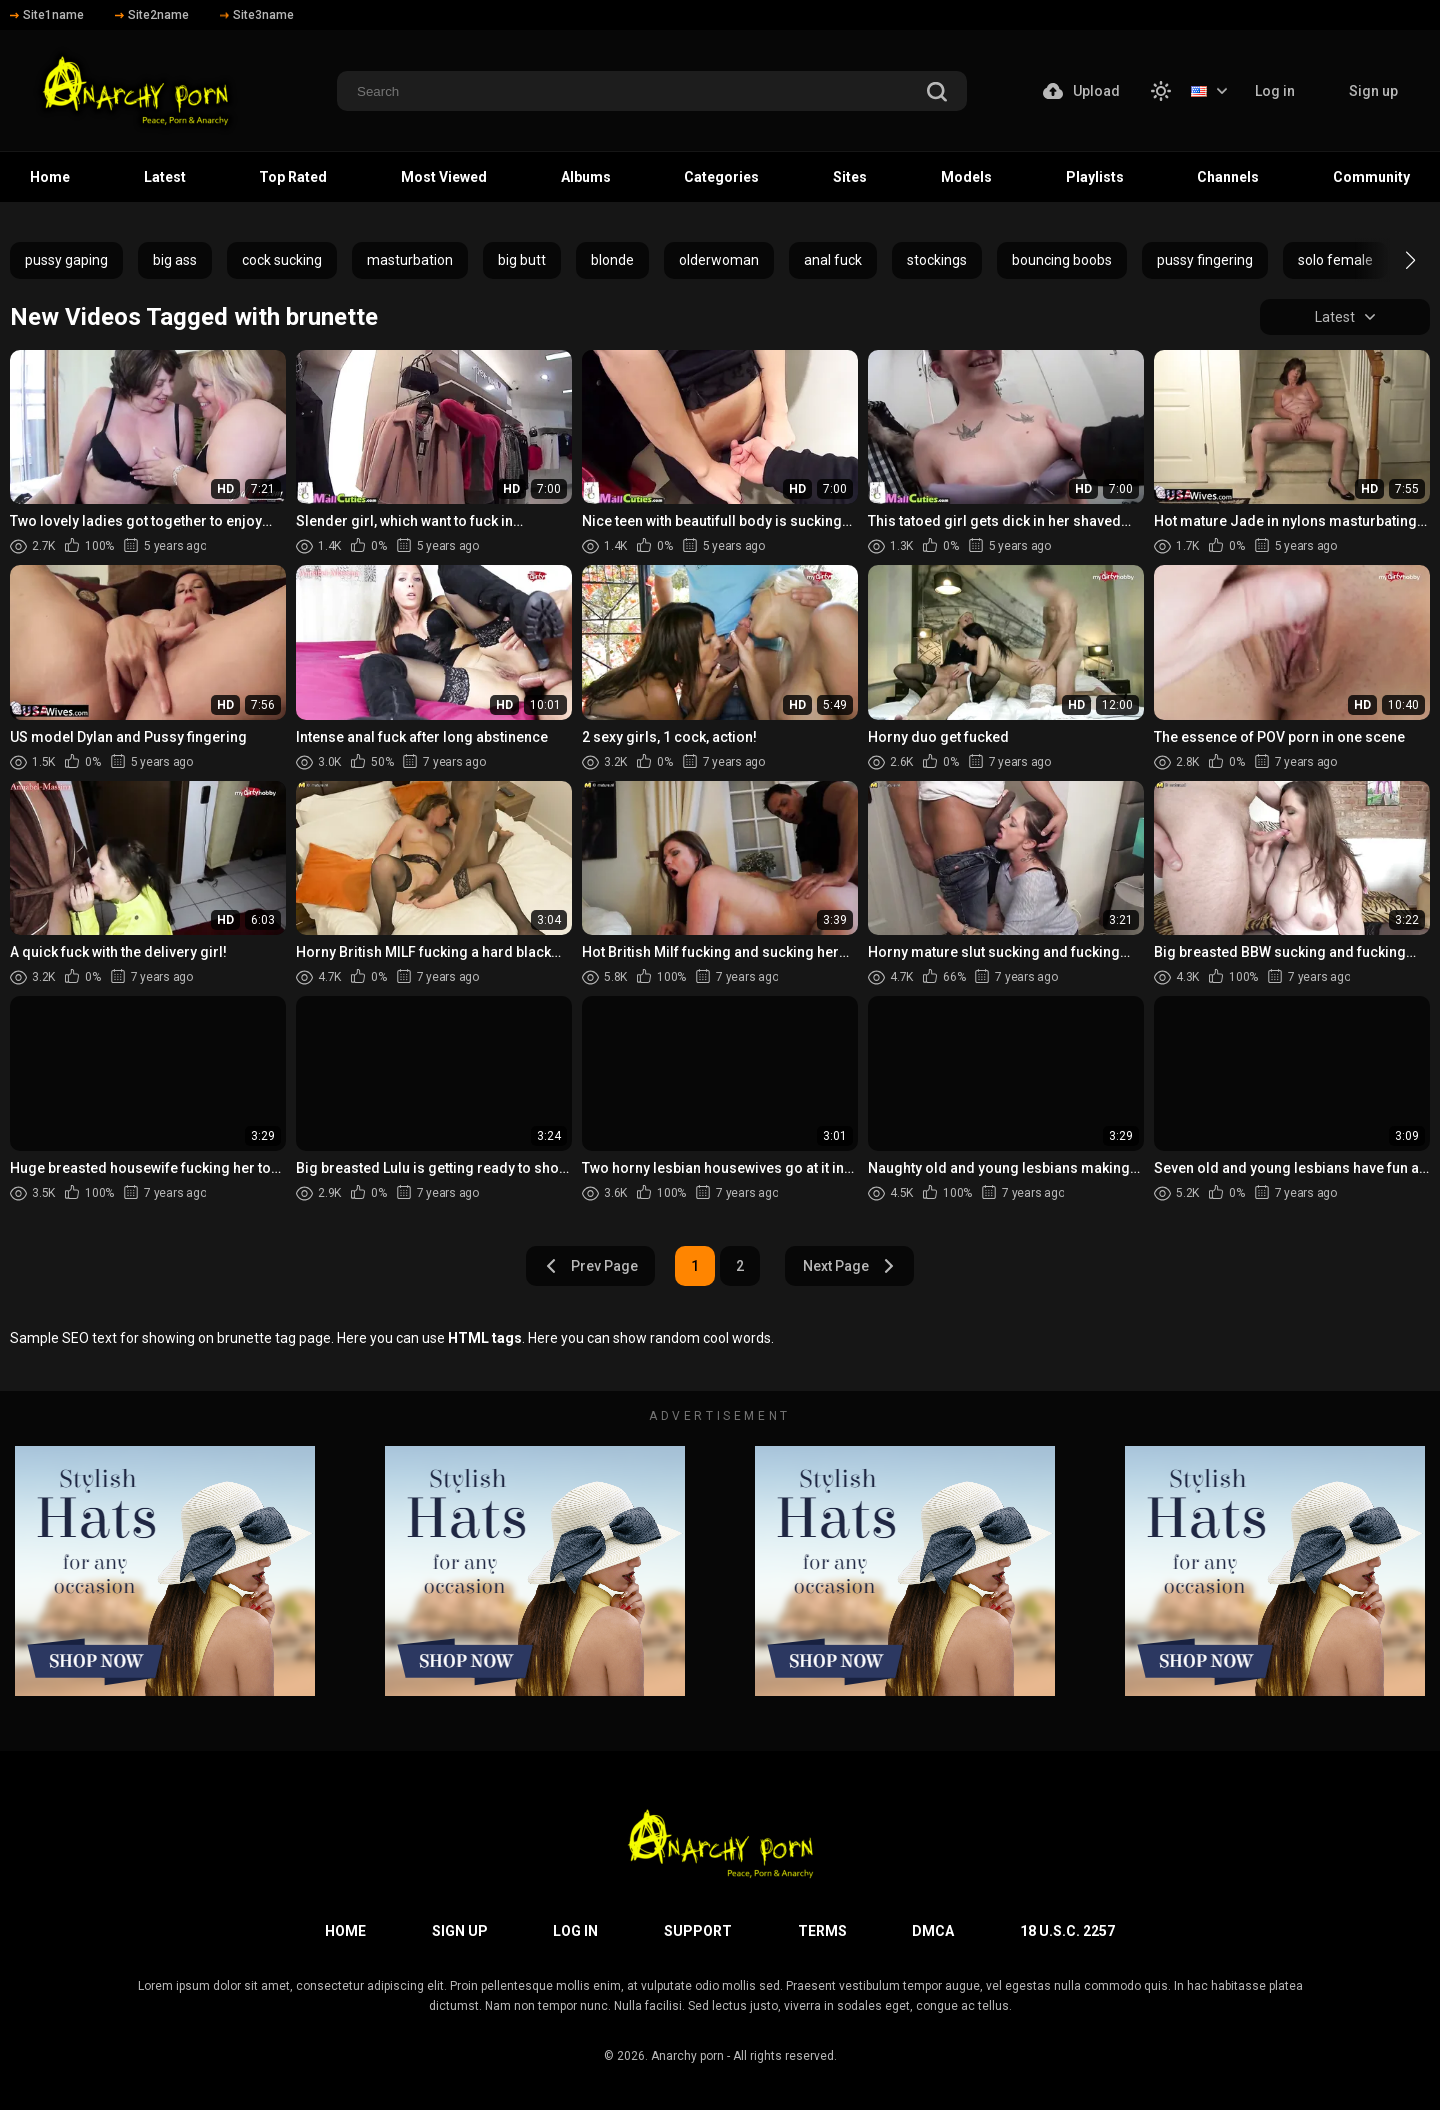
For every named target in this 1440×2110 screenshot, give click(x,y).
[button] (1392, 260)
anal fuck (833, 260)
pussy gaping (66, 260)
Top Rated (293, 177)
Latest (165, 177)
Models (966, 177)
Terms (822, 1931)
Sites (850, 177)
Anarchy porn (687, 2056)
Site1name (47, 15)
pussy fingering (1205, 260)
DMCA (933, 1931)
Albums (586, 177)
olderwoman (719, 260)
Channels (1228, 177)
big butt (522, 260)
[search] (937, 93)
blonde (612, 260)
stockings (937, 260)
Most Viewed (444, 177)
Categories (721, 177)
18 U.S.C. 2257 (1067, 1931)
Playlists (1095, 177)
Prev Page (591, 1266)
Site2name (152, 15)
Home (50, 177)
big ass (175, 260)
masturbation (410, 260)
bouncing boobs (1062, 260)
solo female (1335, 260)
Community (1371, 177)
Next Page (849, 1266)
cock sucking (282, 260)
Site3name (257, 15)
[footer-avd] (165, 1571)
